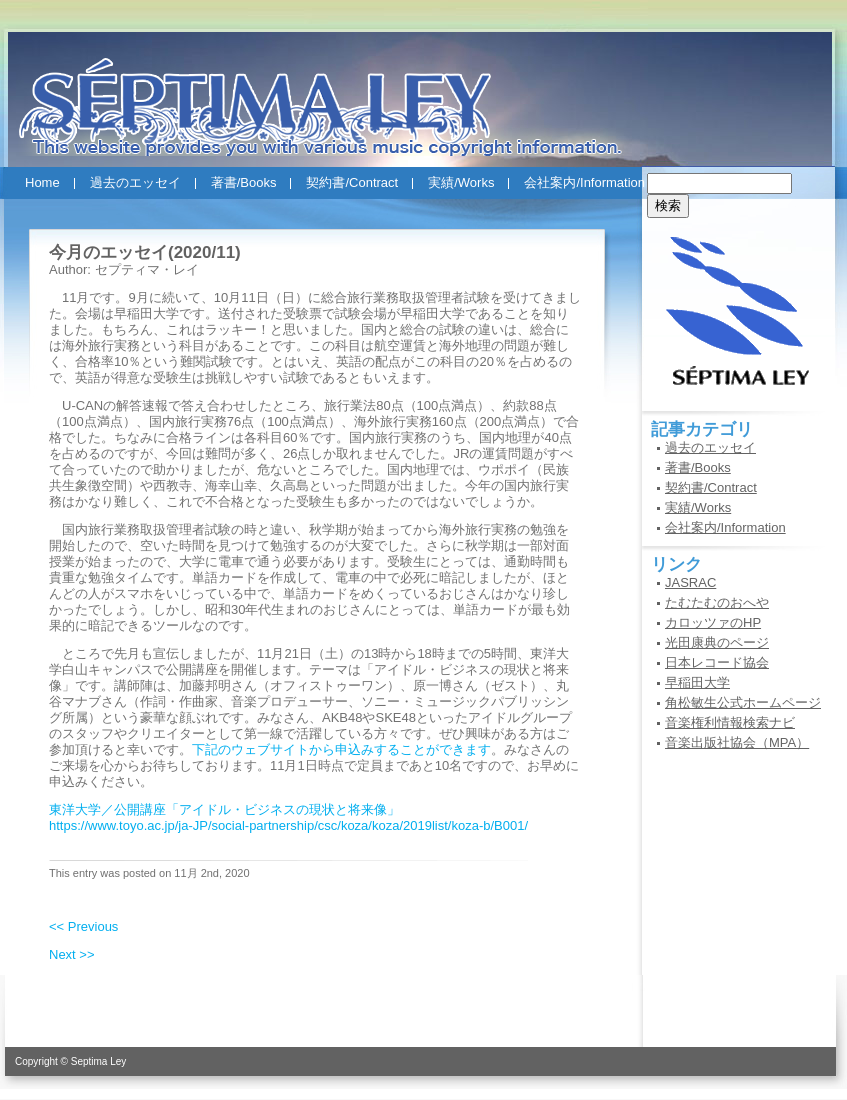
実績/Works (461, 182)
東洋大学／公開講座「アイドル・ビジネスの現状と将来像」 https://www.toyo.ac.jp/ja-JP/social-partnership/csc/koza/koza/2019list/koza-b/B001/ (288, 817)
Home (42, 182)
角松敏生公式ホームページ (743, 702)
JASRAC (690, 582)
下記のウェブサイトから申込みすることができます (341, 749)
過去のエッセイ (135, 182)
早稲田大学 (697, 682)
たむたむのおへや (717, 602)
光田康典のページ (717, 642)
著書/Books (244, 182)
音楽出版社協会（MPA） (737, 742)
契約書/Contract (352, 182)
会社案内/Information (584, 182)
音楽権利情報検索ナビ (730, 722)
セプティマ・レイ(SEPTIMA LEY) (423, 88)
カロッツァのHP (713, 622)
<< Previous (83, 926)
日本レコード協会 (717, 662)
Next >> (72, 954)
